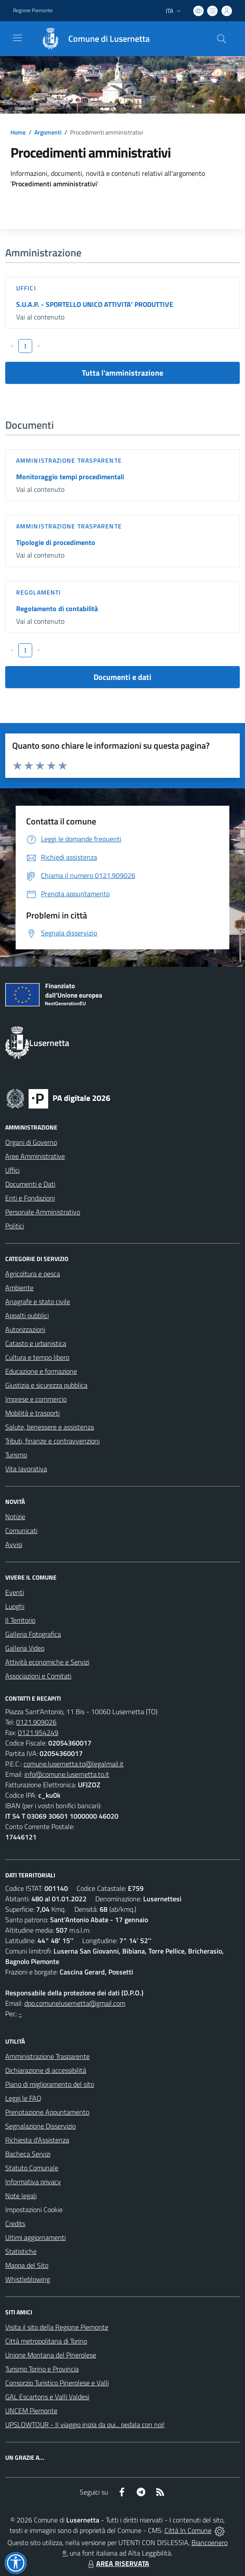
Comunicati (21, 1530)
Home (18, 132)
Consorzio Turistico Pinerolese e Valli (57, 2383)
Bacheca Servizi (27, 2154)
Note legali (21, 2195)
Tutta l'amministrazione (122, 373)
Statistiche (21, 2251)
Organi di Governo (31, 1142)
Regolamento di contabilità (57, 608)
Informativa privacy (33, 2181)
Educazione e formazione (41, 1371)
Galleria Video (24, 1648)
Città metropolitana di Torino (46, 2341)
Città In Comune (187, 2530)
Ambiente (19, 1287)
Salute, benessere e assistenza (49, 1427)
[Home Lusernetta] (91, 39)
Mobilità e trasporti (32, 1413)
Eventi (14, 1592)
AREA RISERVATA (117, 2563)
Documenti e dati (122, 677)
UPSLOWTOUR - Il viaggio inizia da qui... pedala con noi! (84, 2424)
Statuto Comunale (31, 2167)
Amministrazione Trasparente (47, 2056)
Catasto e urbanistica (35, 1343)
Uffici (26, 288)
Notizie (15, 1516)
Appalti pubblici (27, 1315)
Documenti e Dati (30, 1184)
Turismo (16, 1454)
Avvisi (13, 1544)
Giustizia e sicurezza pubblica (46, 1385)
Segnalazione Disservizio (40, 2126)
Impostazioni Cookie (34, 2209)
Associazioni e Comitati (38, 1676)
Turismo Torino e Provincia (42, 2369)
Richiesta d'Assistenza (37, 2140)
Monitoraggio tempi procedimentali (70, 476)
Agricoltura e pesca (32, 1273)
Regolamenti (38, 592)
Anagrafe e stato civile (37, 1301)
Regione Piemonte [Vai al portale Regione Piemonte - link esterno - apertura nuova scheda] (33, 10)
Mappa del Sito (26, 2265)
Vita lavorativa (26, 1468)
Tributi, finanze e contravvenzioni (52, 1441)
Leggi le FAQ (23, 2098)
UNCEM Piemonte (31, 2410)
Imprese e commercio (36, 1399)
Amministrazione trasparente (69, 460)
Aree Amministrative (35, 1156)
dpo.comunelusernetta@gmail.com (74, 2003)
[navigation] (17, 38)
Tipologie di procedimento (55, 542)
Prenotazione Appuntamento (47, 2112)
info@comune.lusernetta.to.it (66, 1774)
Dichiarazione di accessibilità (45, 2070)
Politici (14, 1226)
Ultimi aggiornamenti (35, 2237)
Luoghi (14, 1606)
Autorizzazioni (25, 1329)
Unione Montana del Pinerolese (50, 2355)
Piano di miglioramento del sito (49, 2084)
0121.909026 (36, 1722)
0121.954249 (38, 1732)
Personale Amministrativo (42, 1212)
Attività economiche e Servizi (47, 1662)
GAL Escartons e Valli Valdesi (47, 2396)
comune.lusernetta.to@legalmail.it (73, 1764)
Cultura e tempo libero (37, 1357)
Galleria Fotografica (33, 1634)
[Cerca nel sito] (221, 38)
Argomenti (47, 132)
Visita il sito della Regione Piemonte (56, 2327)
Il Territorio (20, 1620)
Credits (15, 2223)
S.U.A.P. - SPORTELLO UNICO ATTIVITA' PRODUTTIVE (94, 304)
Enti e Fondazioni (30, 1198)
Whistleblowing (27, 2279)
